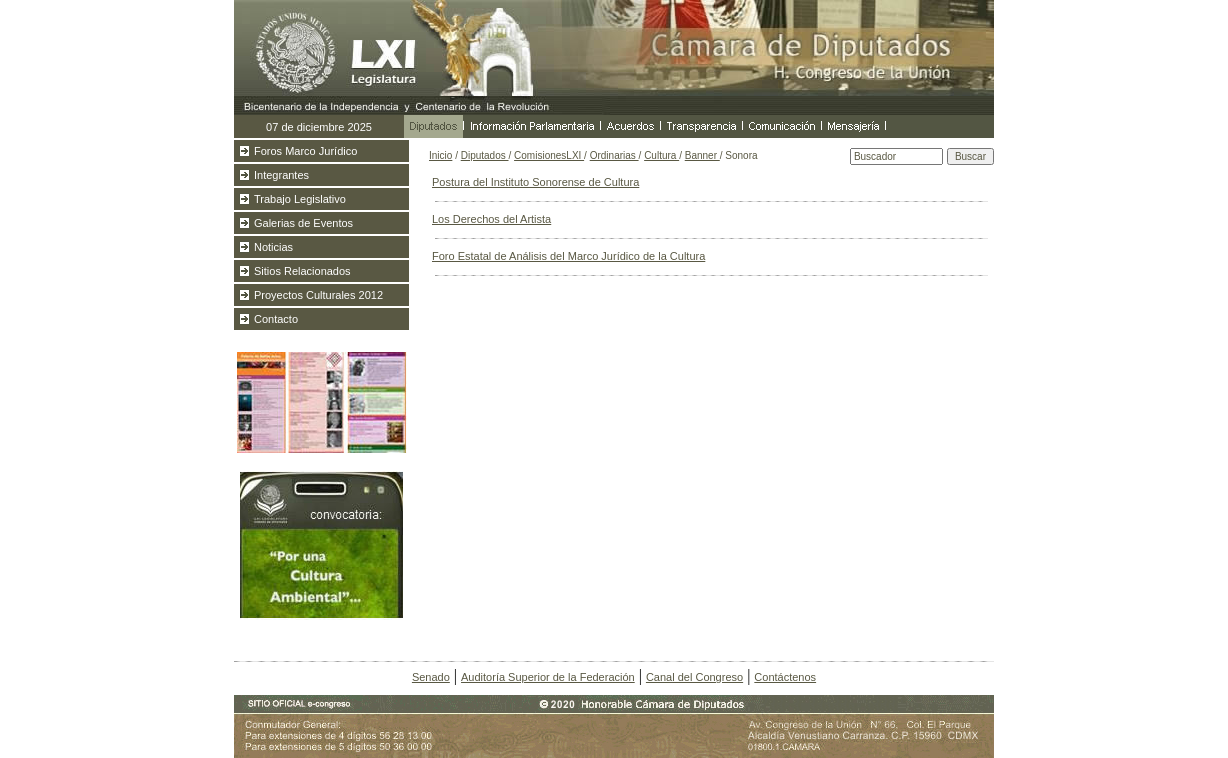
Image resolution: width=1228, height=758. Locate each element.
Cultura (661, 155)
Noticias (273, 247)
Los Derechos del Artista (491, 219)
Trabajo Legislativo (300, 199)
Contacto (276, 319)
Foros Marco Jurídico (305, 151)
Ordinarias (614, 155)
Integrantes (281, 175)
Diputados (485, 155)
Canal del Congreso (694, 677)
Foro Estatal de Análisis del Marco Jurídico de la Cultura (568, 256)
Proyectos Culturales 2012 (318, 295)
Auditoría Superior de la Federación (548, 677)
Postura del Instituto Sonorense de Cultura (535, 182)
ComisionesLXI (549, 155)
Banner (702, 155)
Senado (431, 677)
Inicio (440, 155)
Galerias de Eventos (303, 223)
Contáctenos (785, 677)
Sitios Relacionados (302, 271)
